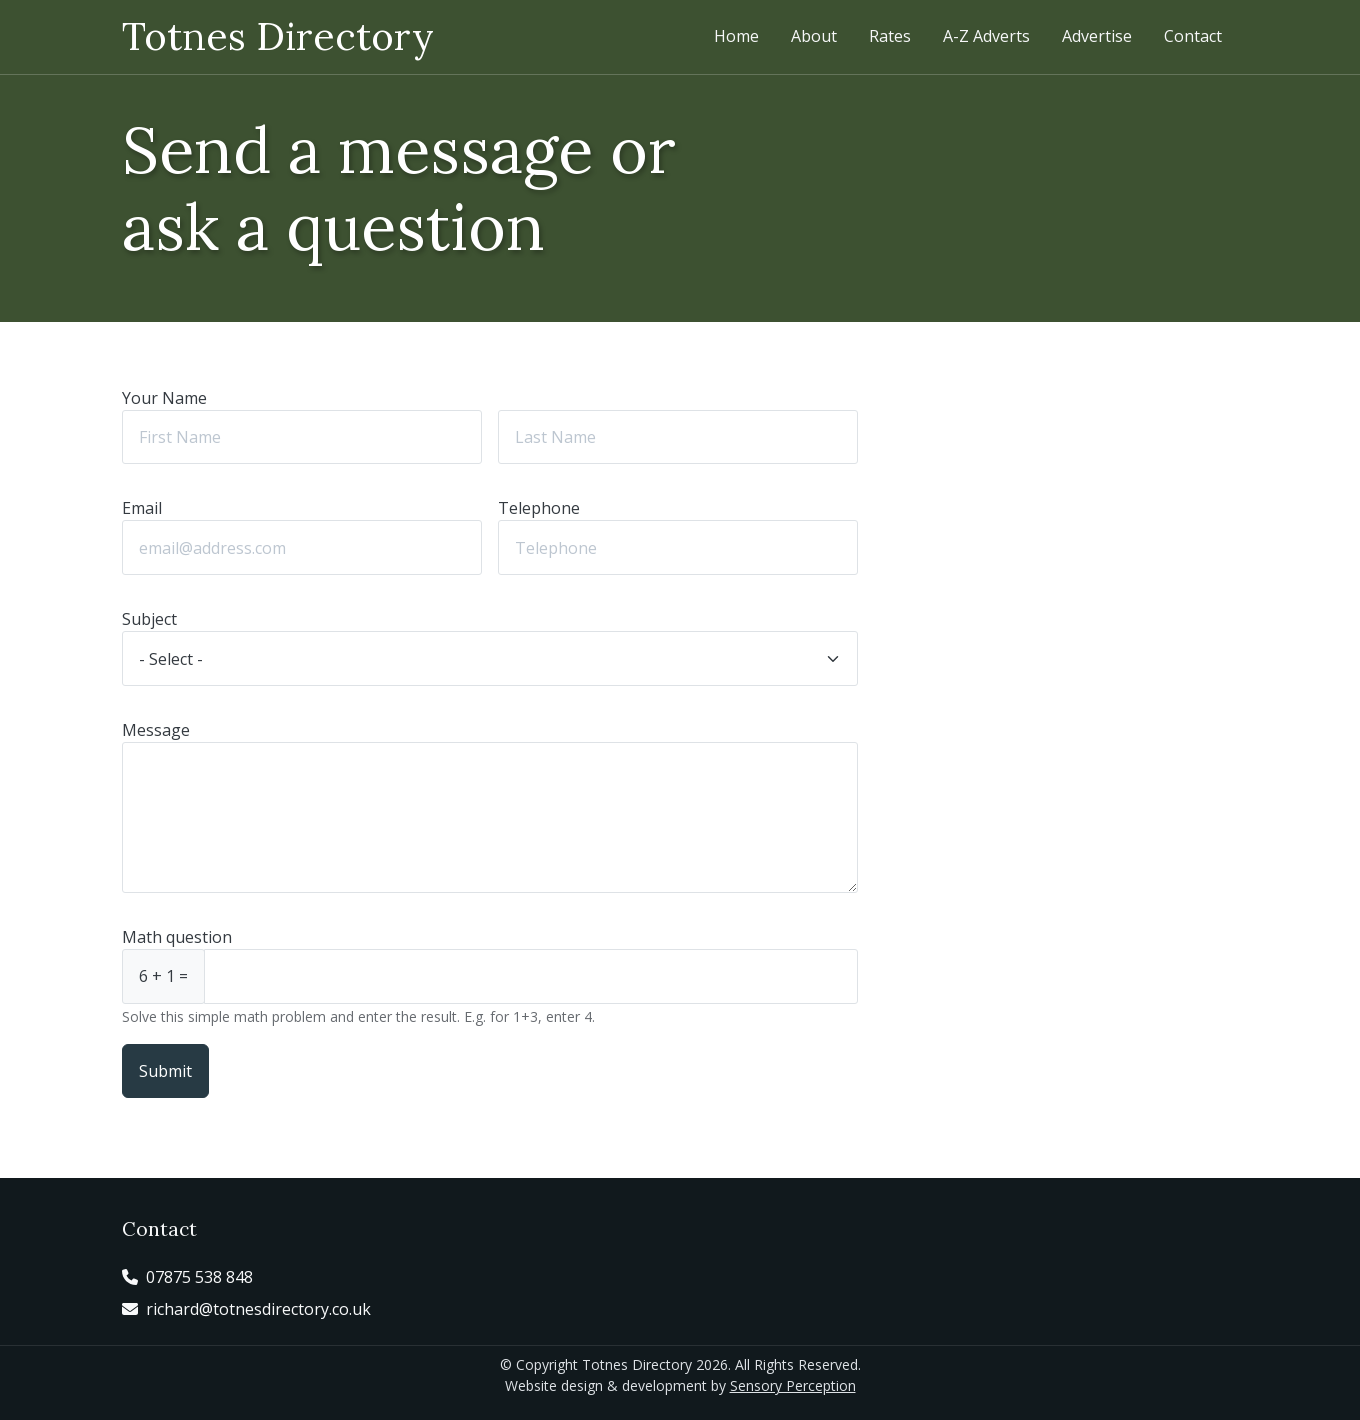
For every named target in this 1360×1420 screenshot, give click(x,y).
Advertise (1097, 36)
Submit (165, 1071)
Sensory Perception (793, 1385)
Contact (1193, 36)
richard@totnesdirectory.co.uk (258, 1309)
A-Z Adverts (986, 36)
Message (156, 730)
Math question (177, 937)
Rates (890, 36)
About (814, 36)
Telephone (539, 508)
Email (142, 508)
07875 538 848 (199, 1277)
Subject (149, 619)
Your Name (164, 398)
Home (736, 36)
